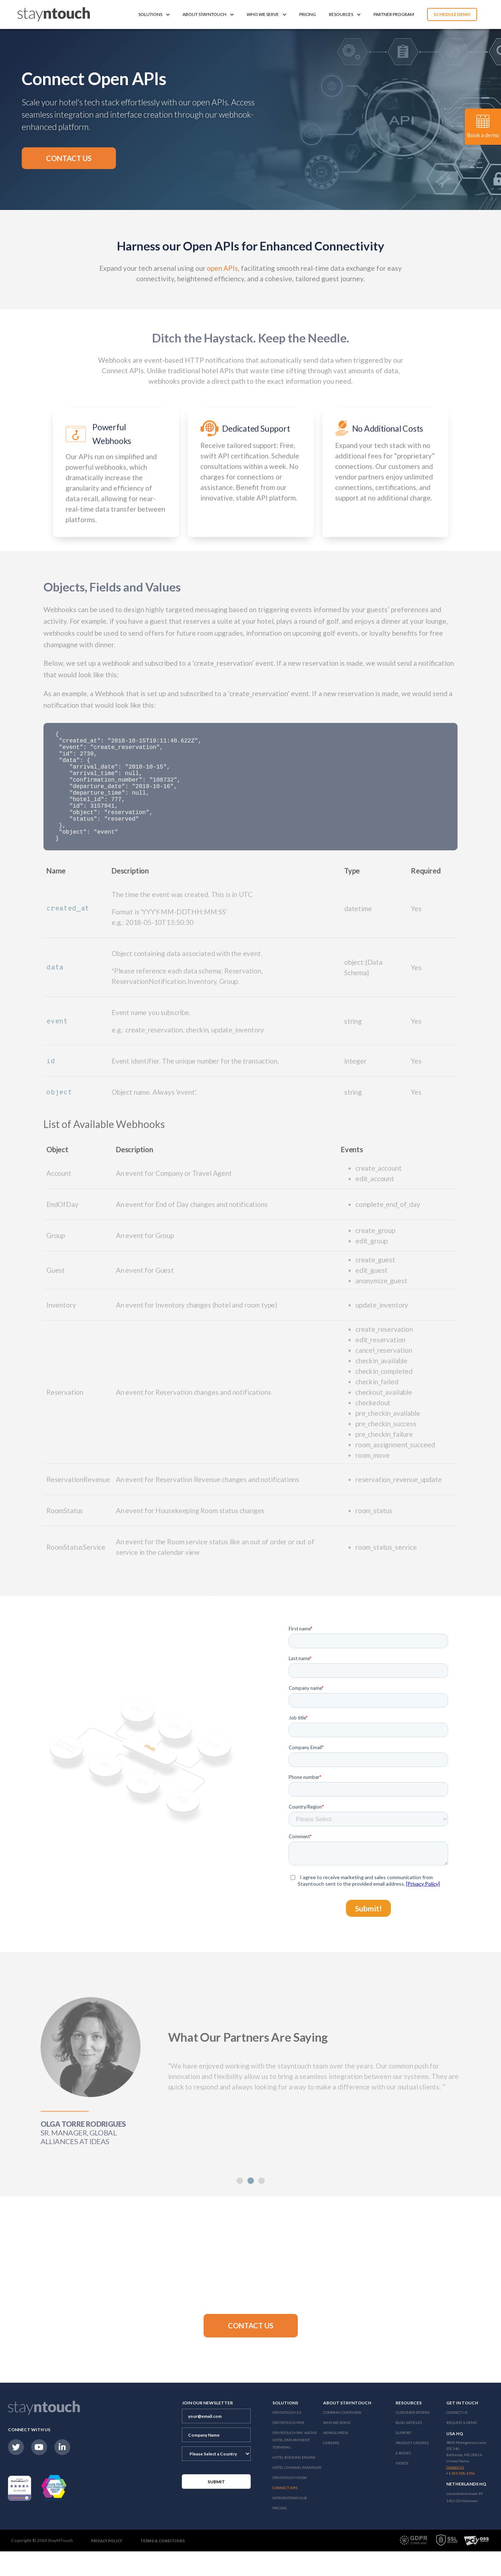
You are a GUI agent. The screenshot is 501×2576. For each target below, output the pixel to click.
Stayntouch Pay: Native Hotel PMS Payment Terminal (294, 2464)
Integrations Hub (289, 2522)
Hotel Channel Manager (296, 2492)
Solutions (154, 14)
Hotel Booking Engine (294, 2482)
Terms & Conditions (162, 2565)
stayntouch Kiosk (289, 2502)
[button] (69, 158)
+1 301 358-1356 (460, 2498)
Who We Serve (266, 14)
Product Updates (412, 2467)
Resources (344, 14)
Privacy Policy (106, 2565)
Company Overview (342, 2437)
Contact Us (456, 2437)
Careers (331, 2467)
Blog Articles (409, 2447)
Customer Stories (413, 2437)
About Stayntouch (208, 14)
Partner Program (393, 14)
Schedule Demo (452, 14)
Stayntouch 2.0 (286, 2437)
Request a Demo (461, 2447)
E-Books (403, 2477)
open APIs (222, 268)
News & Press (335, 2457)
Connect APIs (284, 2512)
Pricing (307, 14)
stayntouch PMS (288, 2447)
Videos (402, 2487)
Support (404, 2457)
